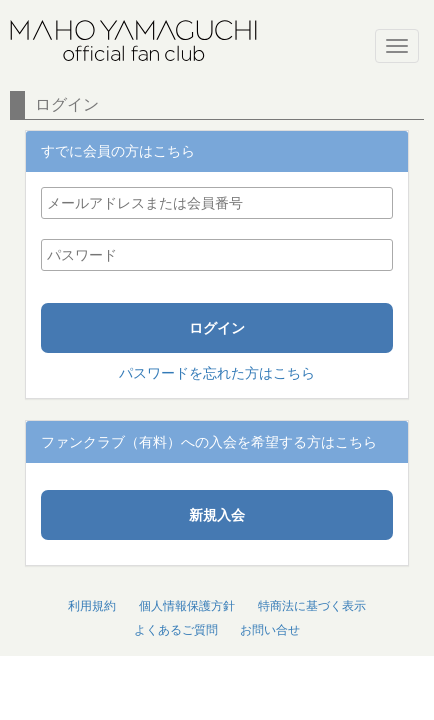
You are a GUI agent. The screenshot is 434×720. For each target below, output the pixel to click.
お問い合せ (270, 630)
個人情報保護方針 (187, 606)
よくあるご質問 (176, 630)
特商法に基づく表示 (312, 606)
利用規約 (92, 606)
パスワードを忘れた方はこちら (217, 373)
